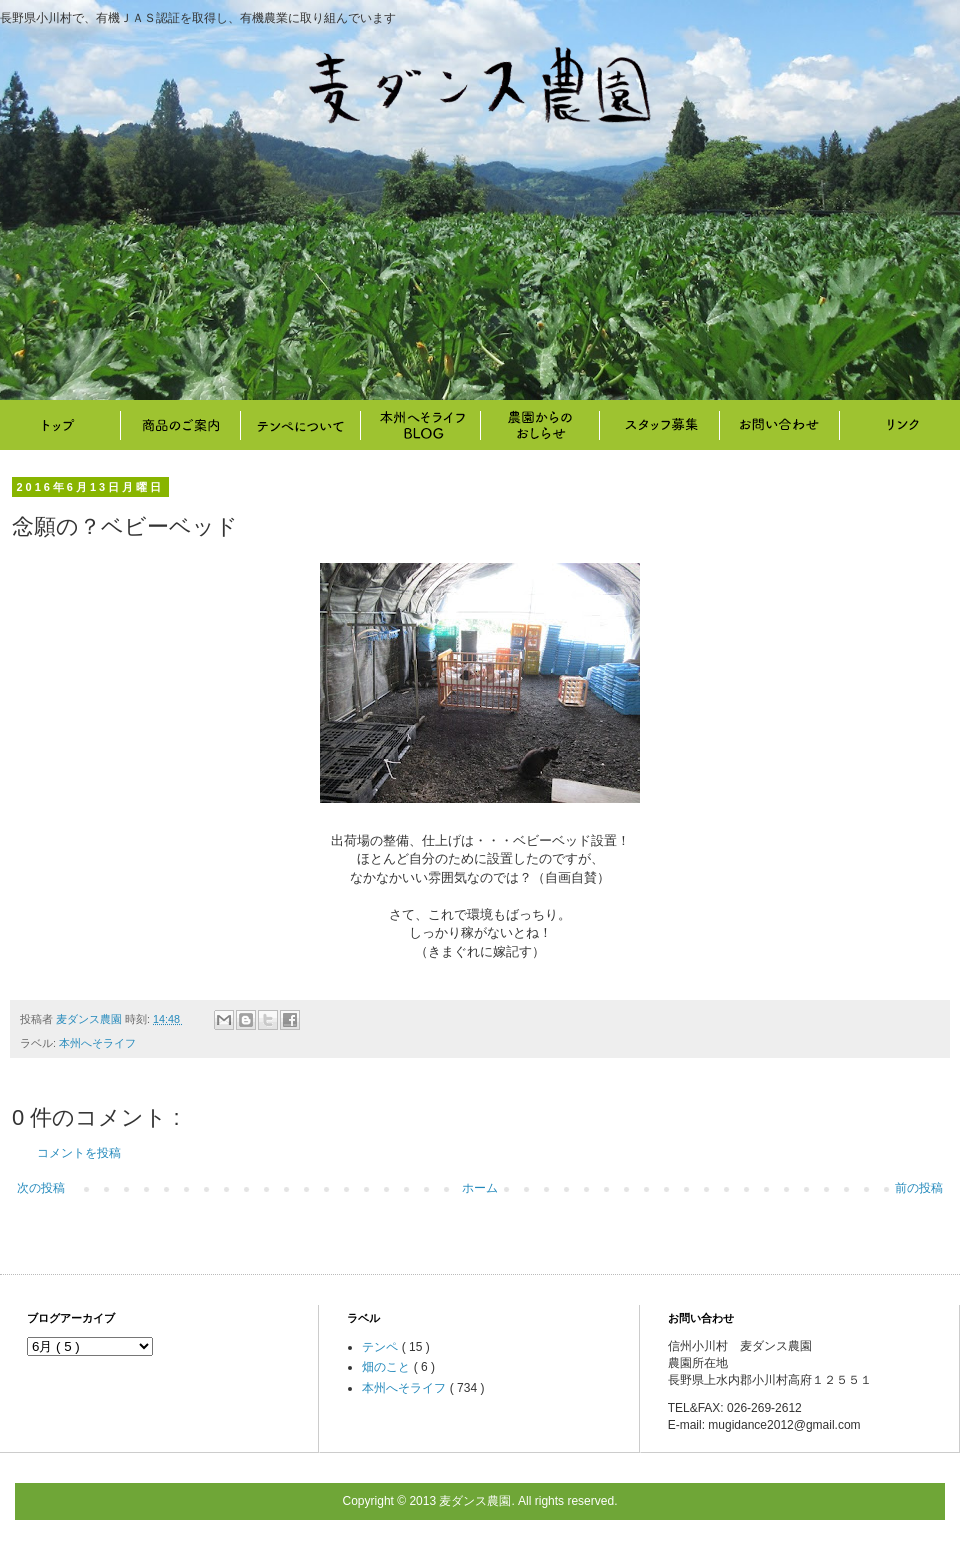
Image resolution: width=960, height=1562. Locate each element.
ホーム (480, 1188)
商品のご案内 (180, 425)
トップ (60, 425)
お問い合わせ (780, 425)
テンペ (381, 1347)
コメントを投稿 (79, 1153)
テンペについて (300, 425)
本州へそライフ (420, 425)
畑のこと (540, 425)
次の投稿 (41, 1188)
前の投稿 (919, 1188)
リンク (900, 425)
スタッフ (660, 425)
